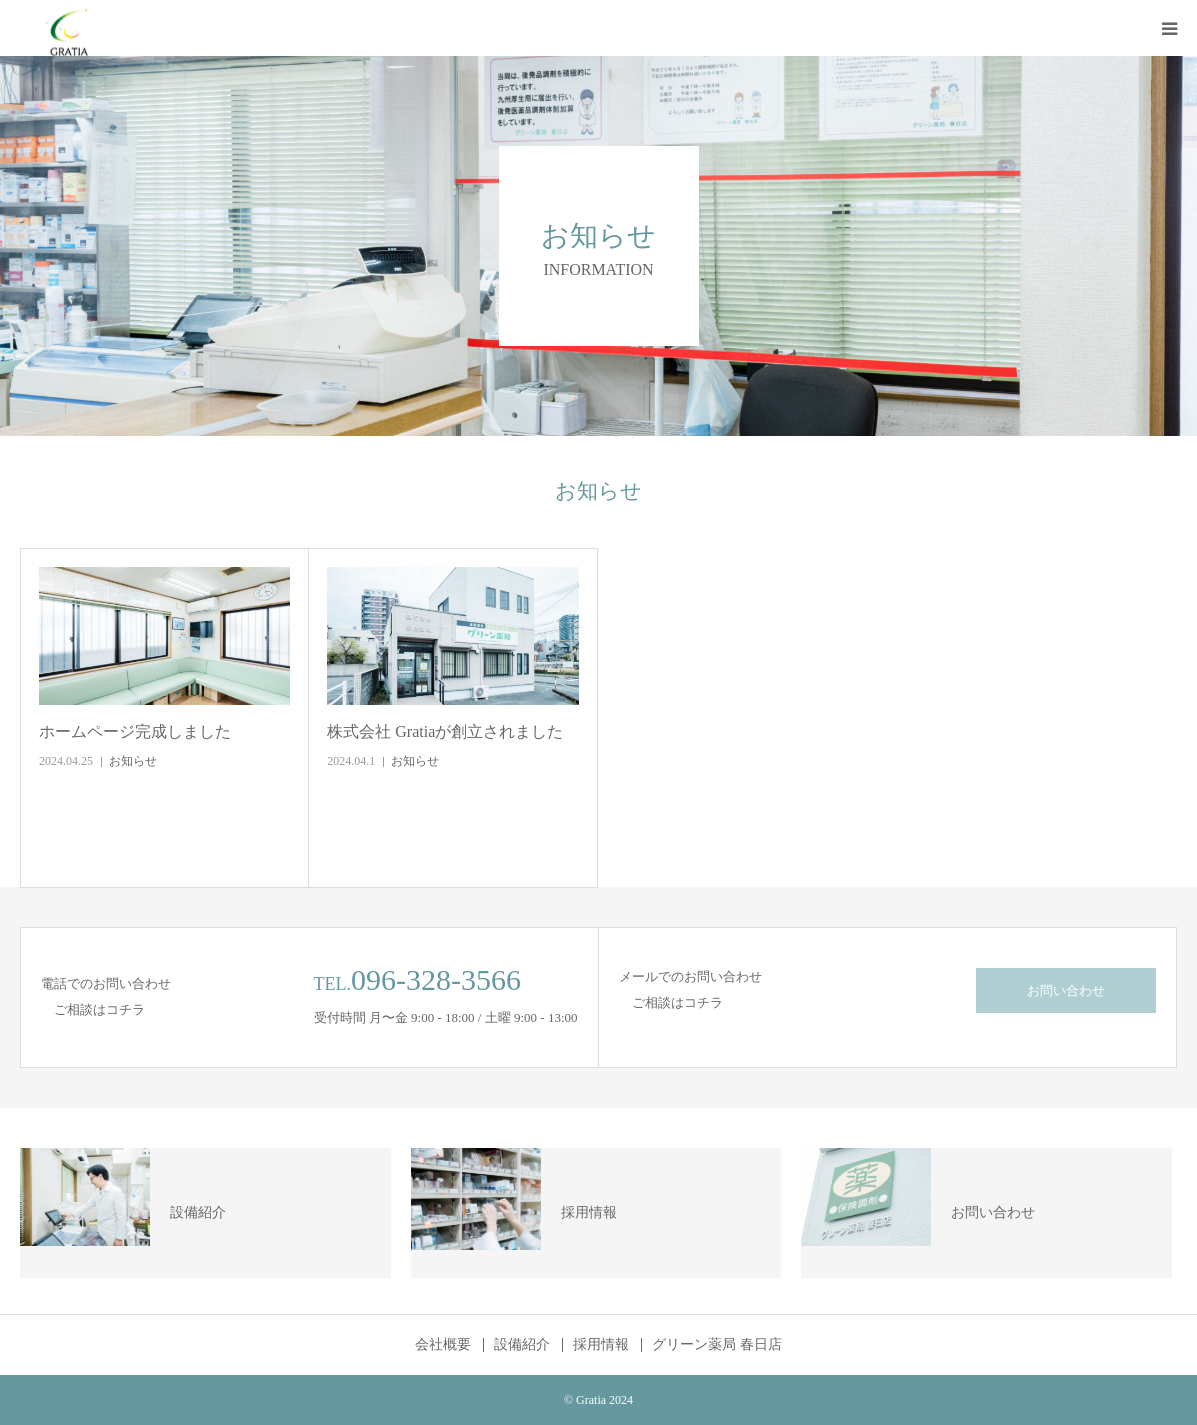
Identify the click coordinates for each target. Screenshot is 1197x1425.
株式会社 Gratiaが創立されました (445, 731)
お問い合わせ (1066, 990)
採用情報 (601, 1345)
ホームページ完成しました (135, 731)
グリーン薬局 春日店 (717, 1345)
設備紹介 (522, 1345)
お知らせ (133, 761)
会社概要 (443, 1345)
